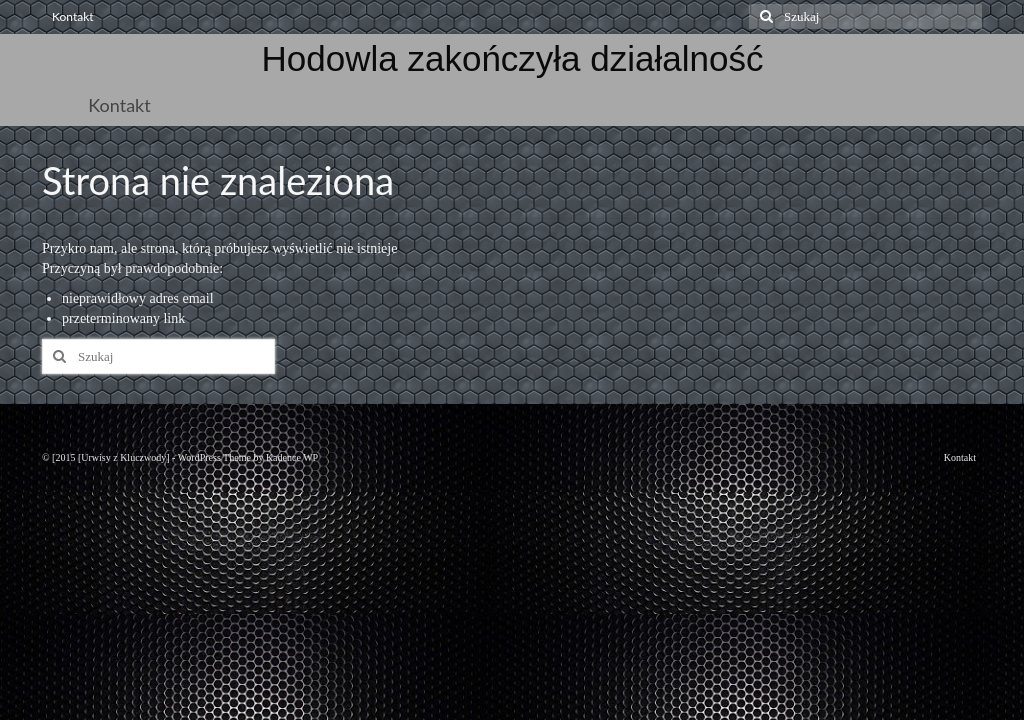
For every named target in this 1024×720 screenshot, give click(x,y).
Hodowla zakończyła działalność (513, 58)
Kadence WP (292, 457)
